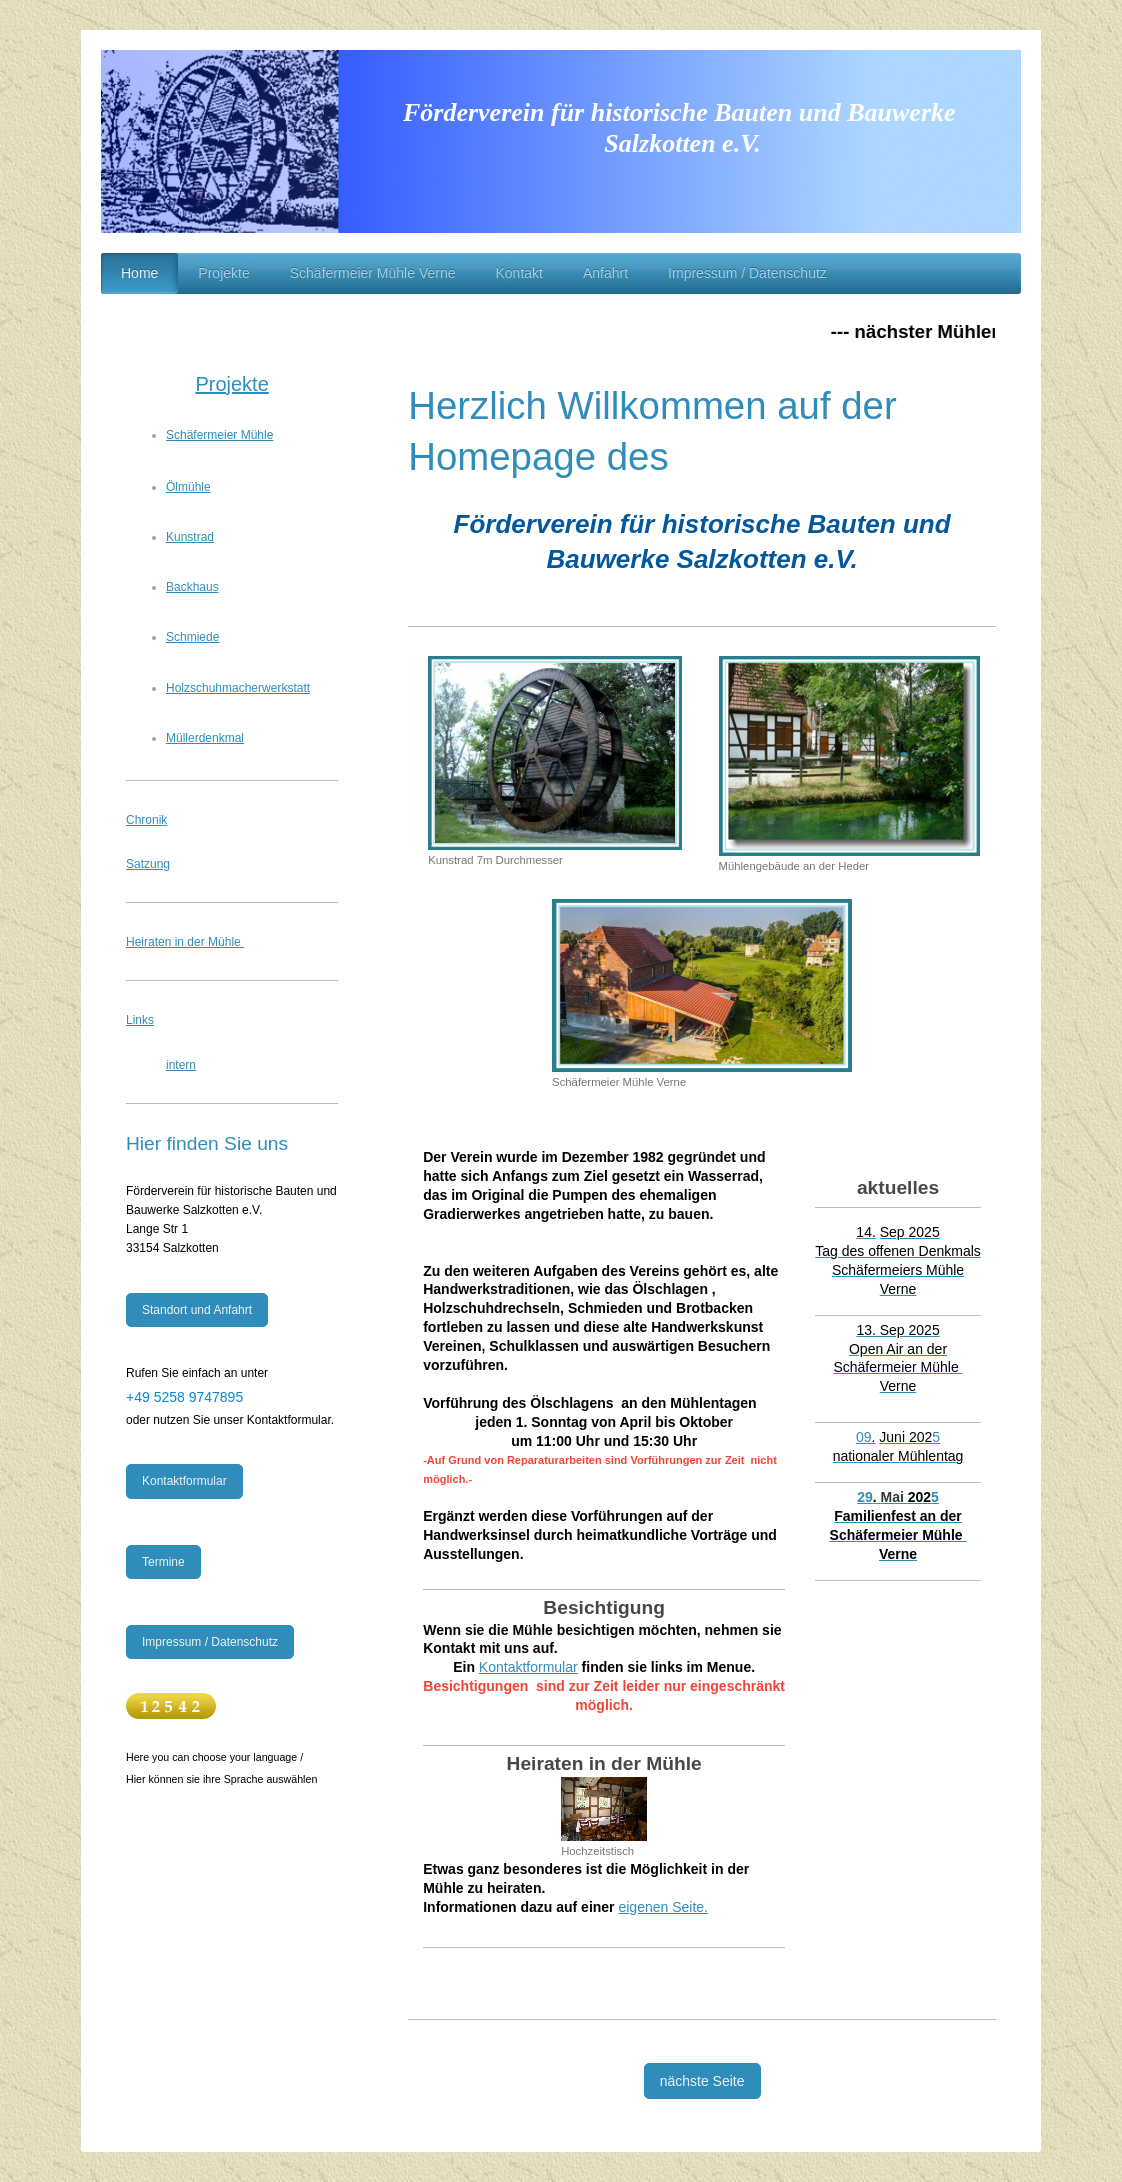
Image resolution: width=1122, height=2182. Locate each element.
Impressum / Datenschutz (210, 1642)
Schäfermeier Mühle (219, 435)
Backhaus (192, 587)
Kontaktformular (528, 1667)
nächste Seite (702, 2081)
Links (140, 1020)
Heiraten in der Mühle (185, 942)
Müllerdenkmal (205, 738)
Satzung (148, 864)
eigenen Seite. (663, 1907)
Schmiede (192, 637)
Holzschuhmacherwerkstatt (238, 688)
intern (181, 1065)
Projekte (231, 384)
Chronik (146, 820)
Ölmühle (188, 487)
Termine (163, 1562)
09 (865, 1437)
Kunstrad (190, 537)
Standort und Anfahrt (197, 1310)
